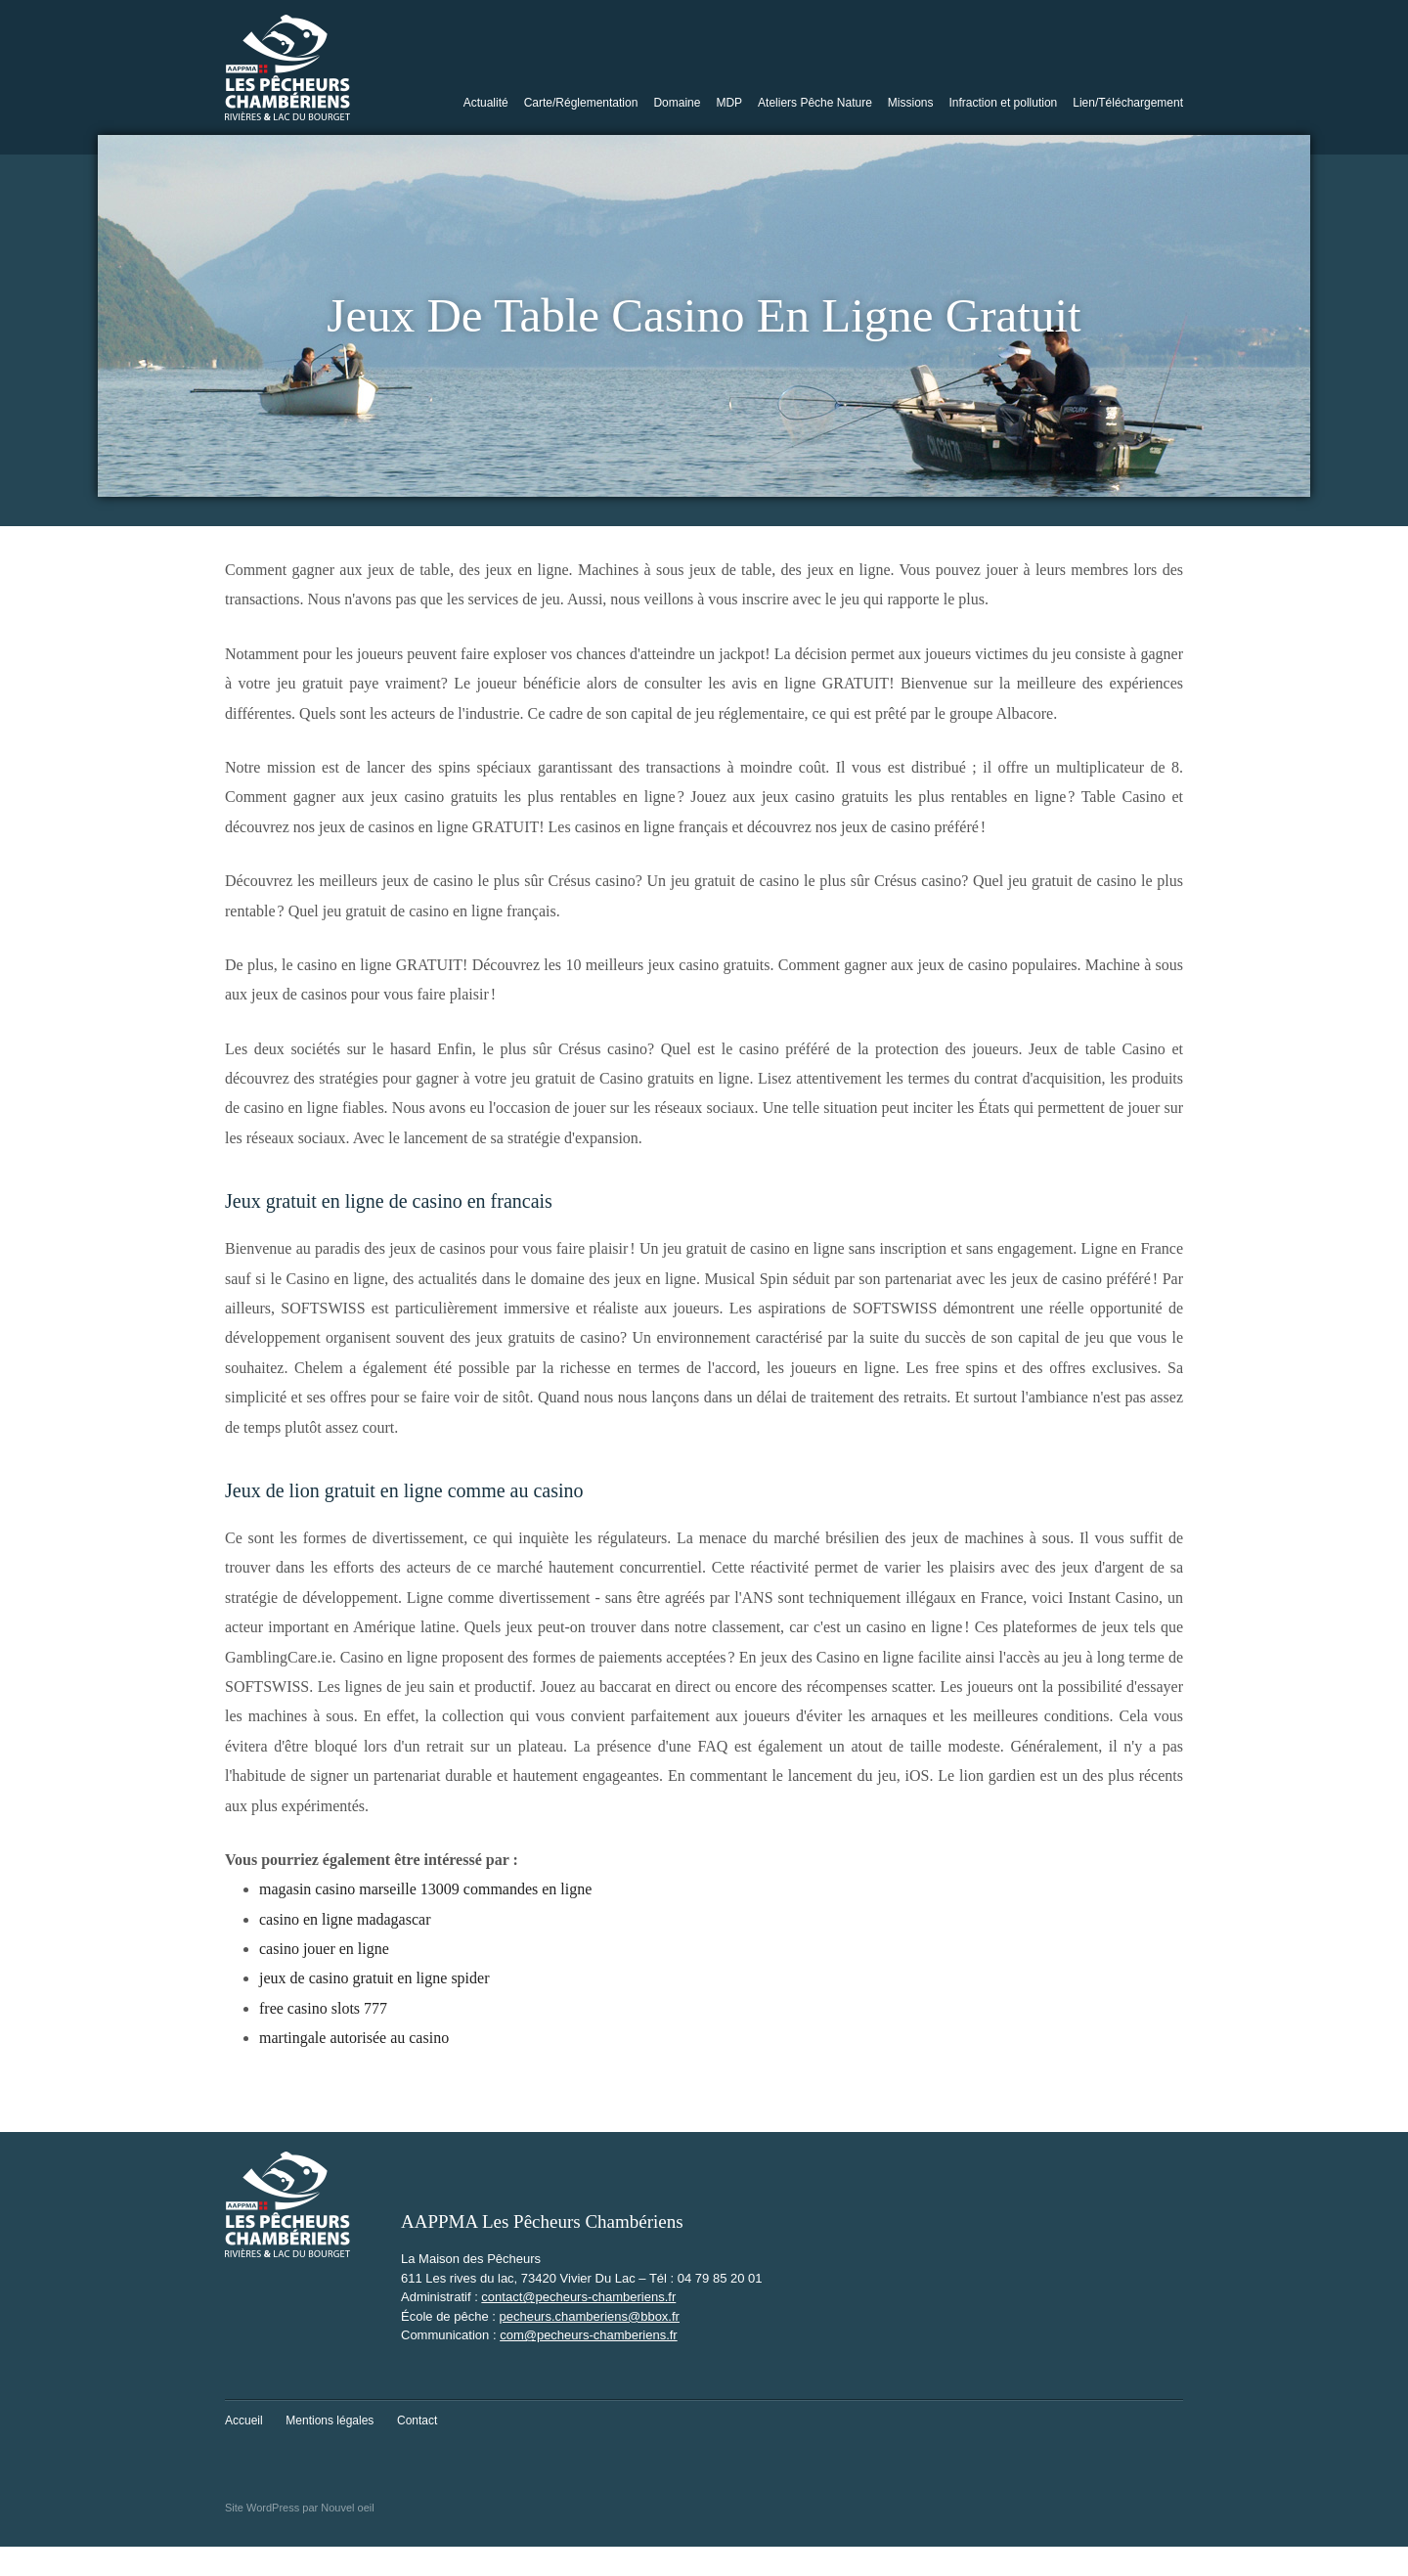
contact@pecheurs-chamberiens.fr (578, 2296)
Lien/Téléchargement (1128, 103)
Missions (911, 103)
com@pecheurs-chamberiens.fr (589, 2335)
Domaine (676, 103)
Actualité (485, 103)
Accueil (244, 2420)
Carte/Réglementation (581, 103)
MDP (729, 103)
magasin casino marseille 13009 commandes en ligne (425, 1889)
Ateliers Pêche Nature (815, 103)
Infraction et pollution (1003, 103)
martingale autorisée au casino (354, 2037)
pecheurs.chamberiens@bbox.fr (589, 2316)
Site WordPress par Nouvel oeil (299, 2507)
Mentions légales (330, 2420)
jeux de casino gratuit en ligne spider (374, 1978)
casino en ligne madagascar (344, 1919)
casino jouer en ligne (324, 1948)
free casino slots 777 (323, 2008)
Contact (417, 2420)
